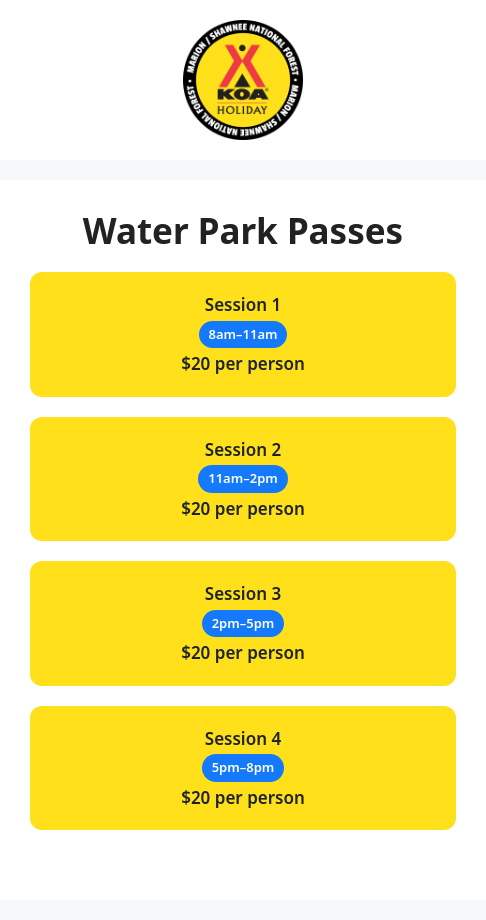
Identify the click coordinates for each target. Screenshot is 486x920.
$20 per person (243, 334)
